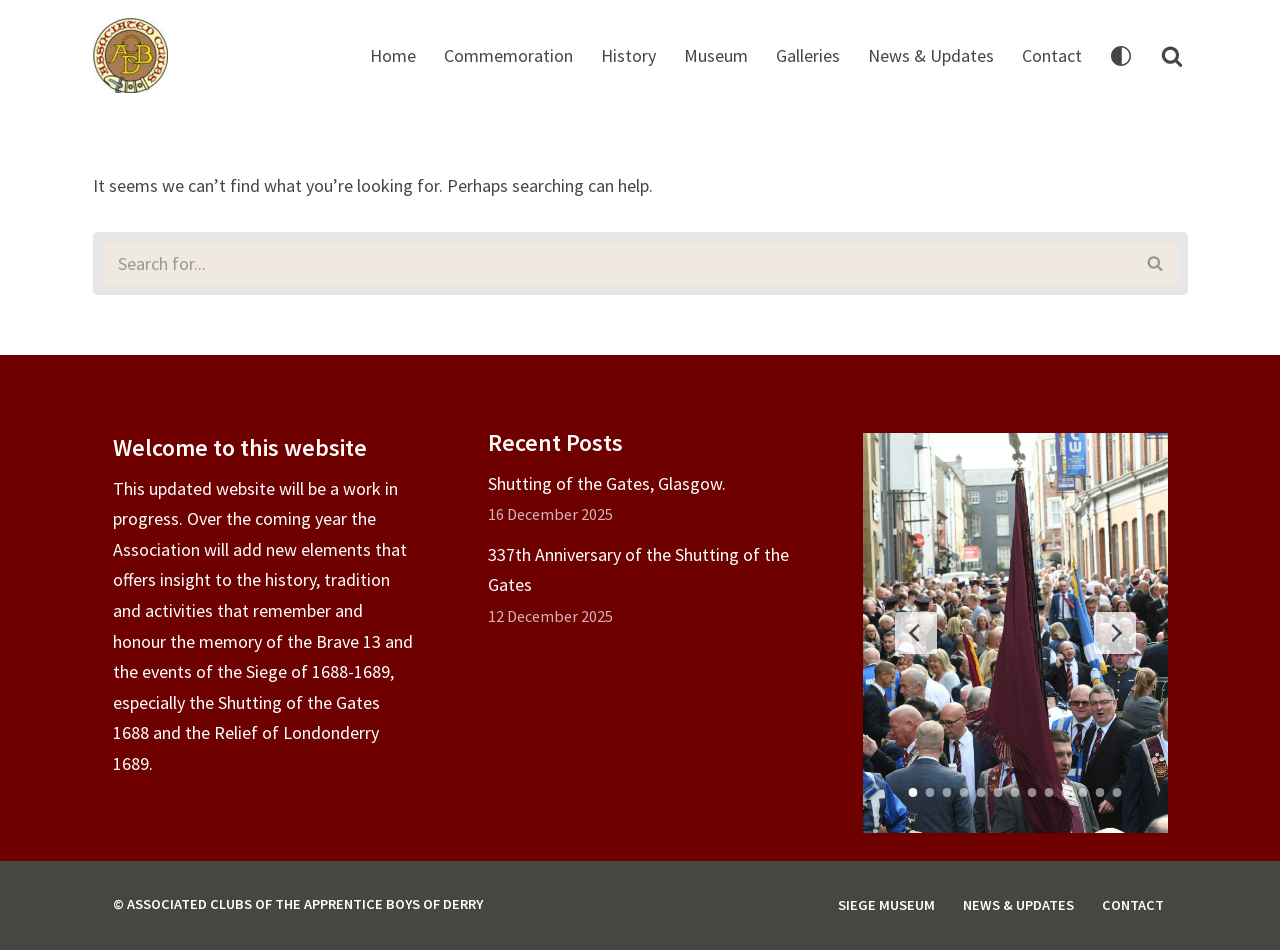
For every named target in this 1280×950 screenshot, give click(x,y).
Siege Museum (886, 905)
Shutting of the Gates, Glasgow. (607, 483)
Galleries (808, 55)
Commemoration (508, 55)
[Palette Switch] (1121, 56)
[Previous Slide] (916, 633)
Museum (716, 55)
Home (393, 55)
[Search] (1172, 56)
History (628, 55)
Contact (1052, 55)
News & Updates (931, 55)
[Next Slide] (1115, 633)
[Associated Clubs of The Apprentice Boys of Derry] (130, 55)
